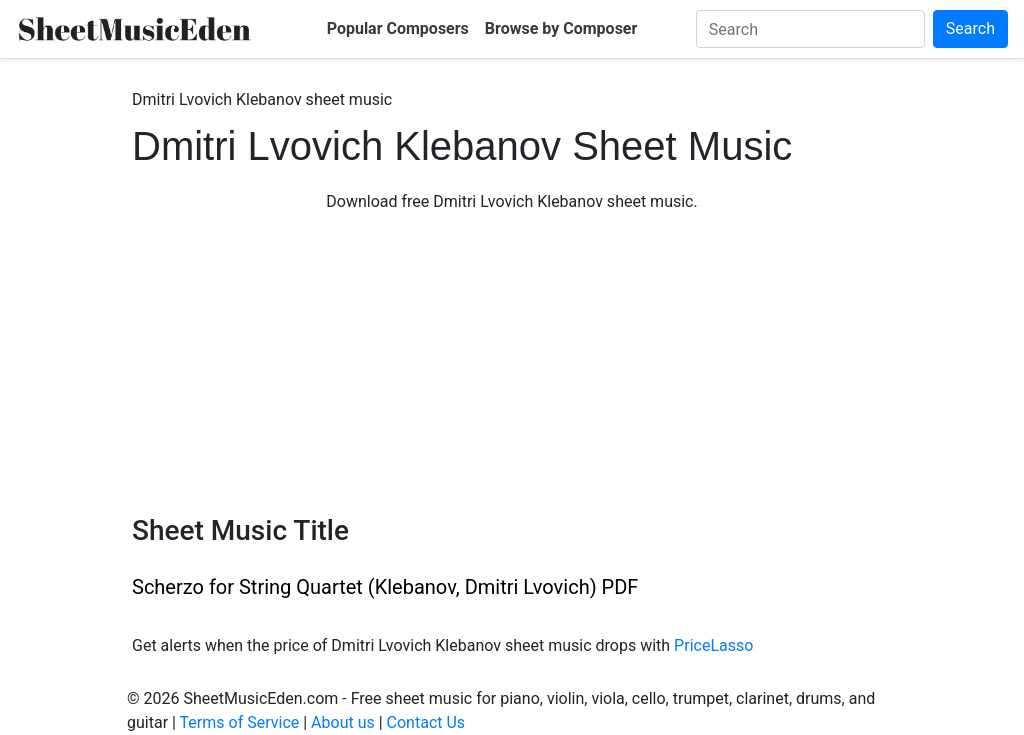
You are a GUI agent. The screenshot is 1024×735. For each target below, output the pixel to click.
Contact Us (426, 722)
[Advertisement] (512, 364)
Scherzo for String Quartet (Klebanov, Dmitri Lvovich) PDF (385, 587)
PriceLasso (713, 645)
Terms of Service (240, 722)
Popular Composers (398, 28)
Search (970, 28)
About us (343, 722)
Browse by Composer (561, 28)
